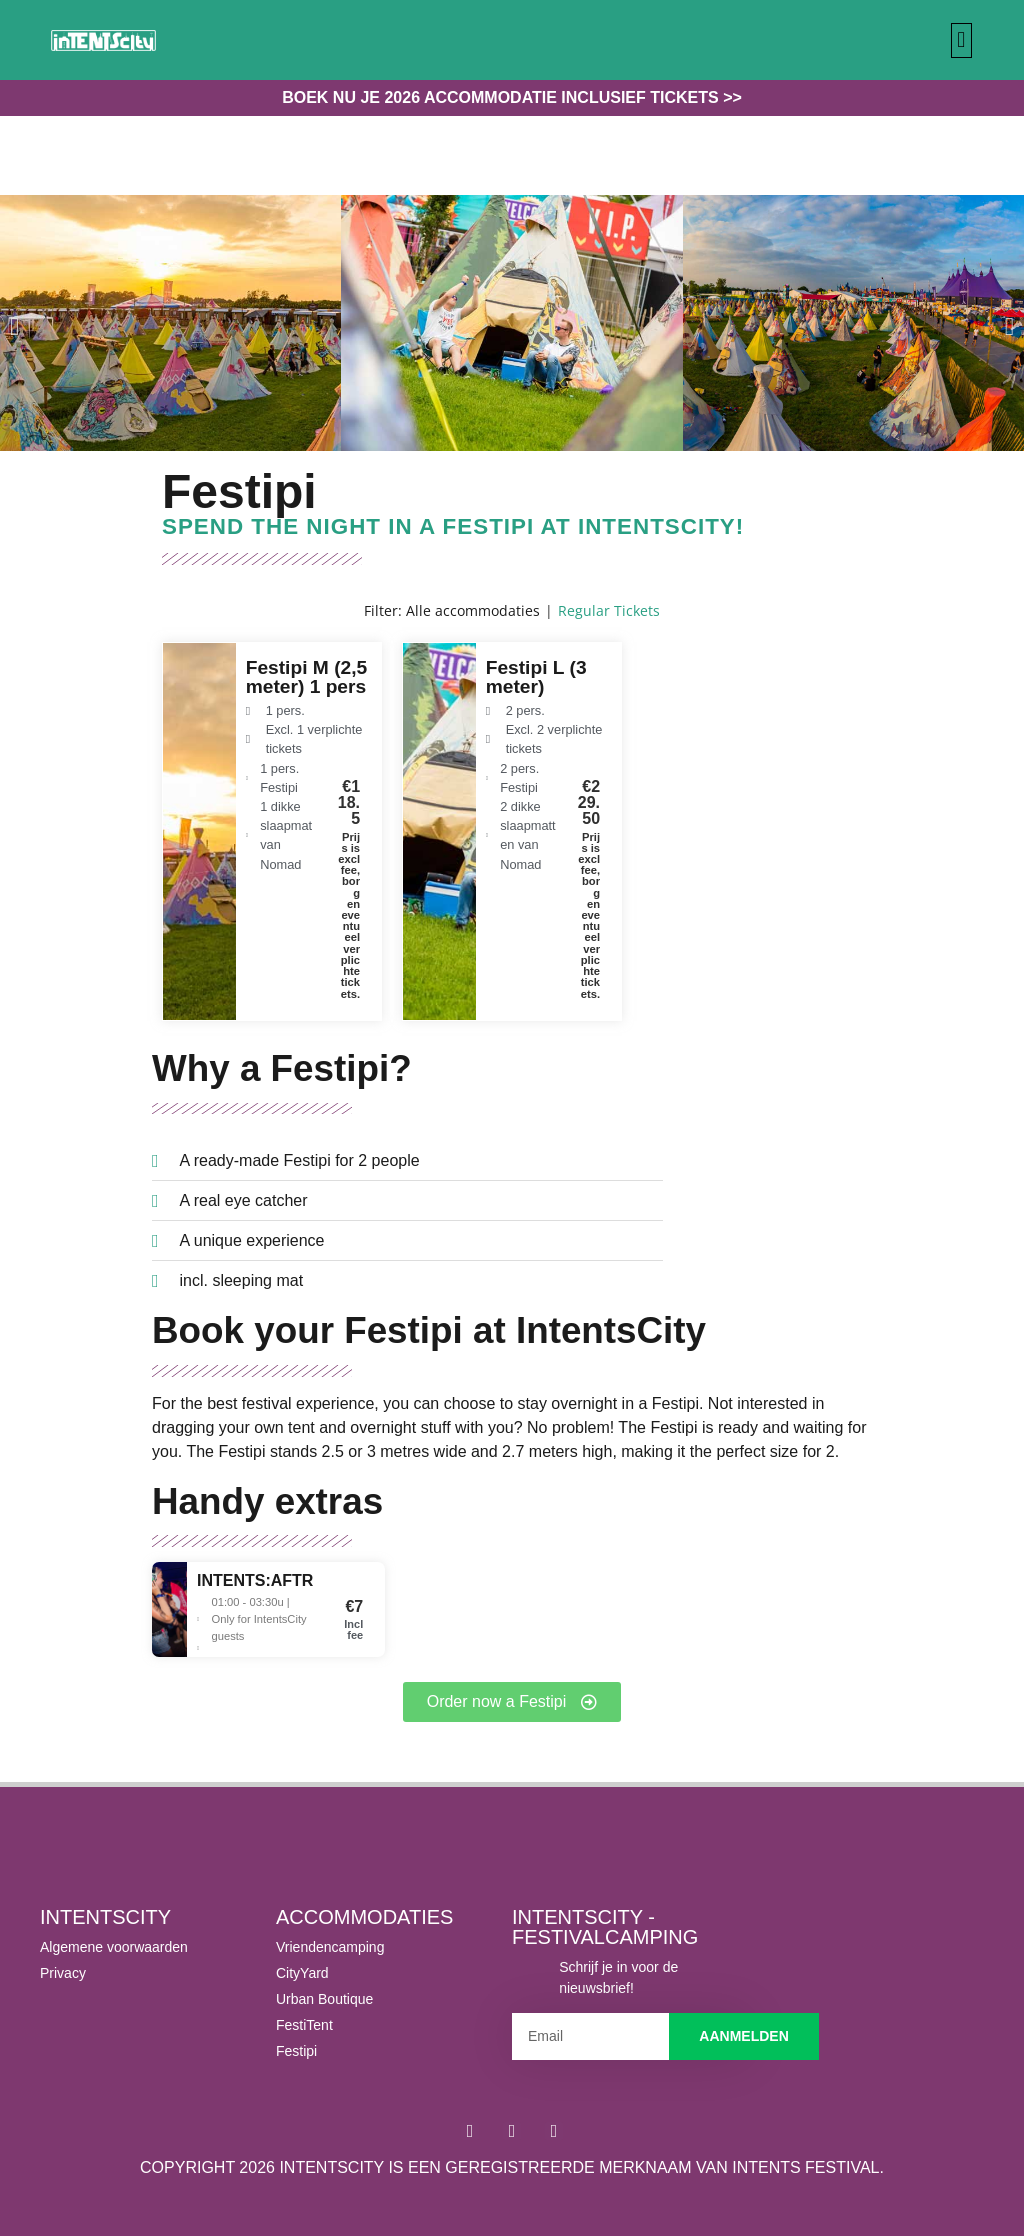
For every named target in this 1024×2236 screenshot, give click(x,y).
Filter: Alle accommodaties (452, 610)
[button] (961, 40)
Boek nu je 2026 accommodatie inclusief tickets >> (512, 97)
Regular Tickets (609, 610)
